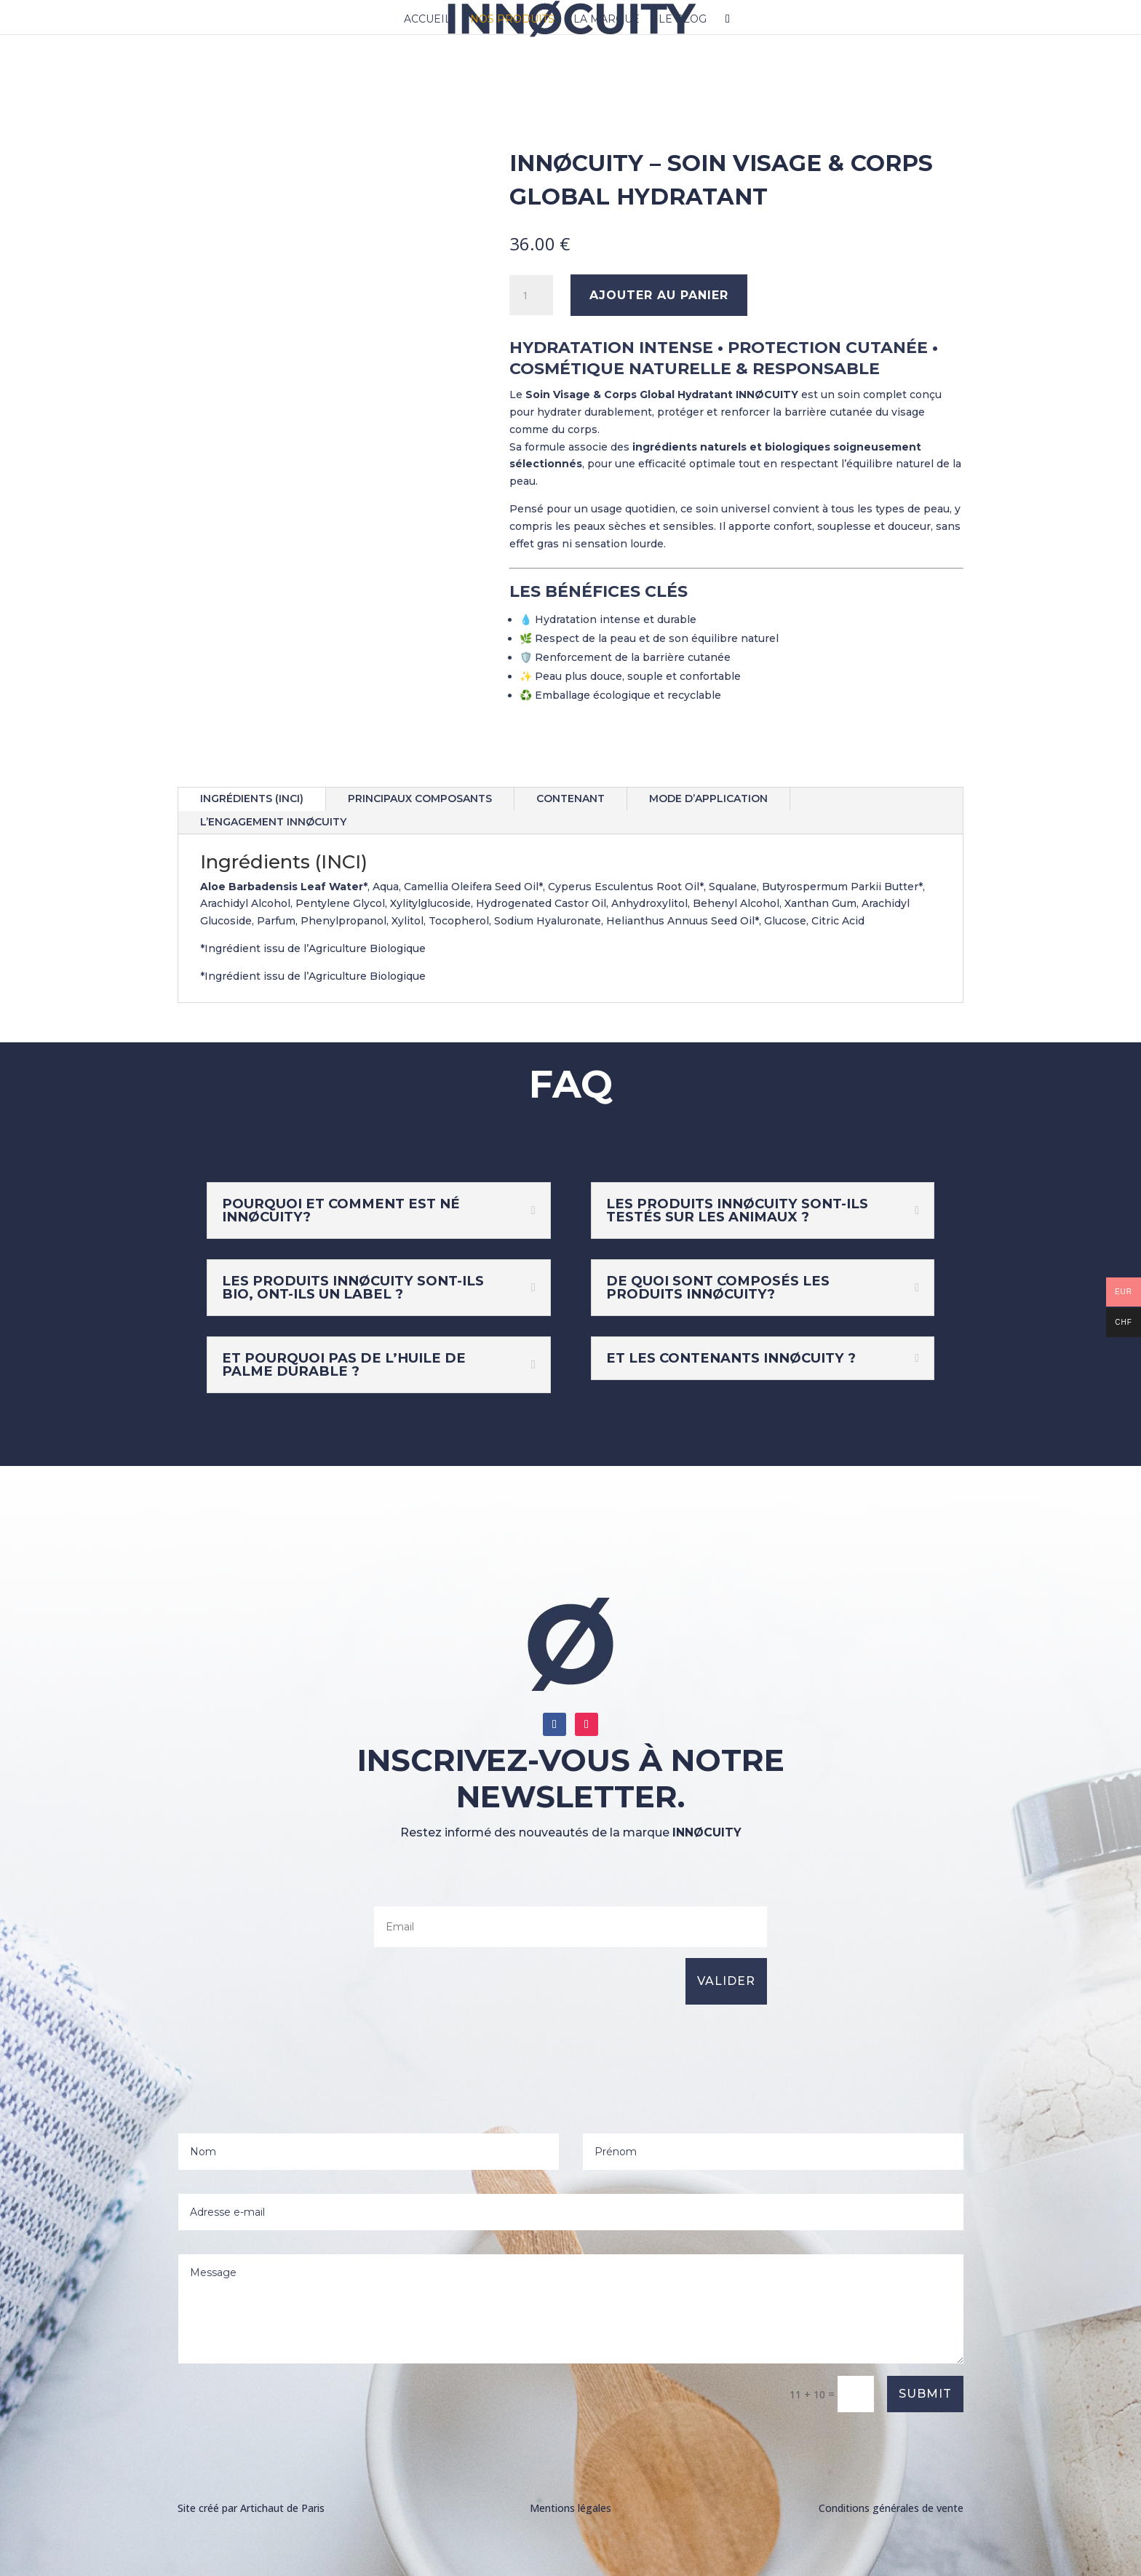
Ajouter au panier (658, 295)
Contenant (570, 798)
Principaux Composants (420, 798)
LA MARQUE (606, 19)
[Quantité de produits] (531, 295)
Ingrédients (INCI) (251, 798)
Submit (925, 2394)
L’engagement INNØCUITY (273, 821)
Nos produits (512, 19)
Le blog (683, 19)
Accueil (427, 19)
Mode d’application (708, 798)
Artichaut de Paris (282, 2508)
